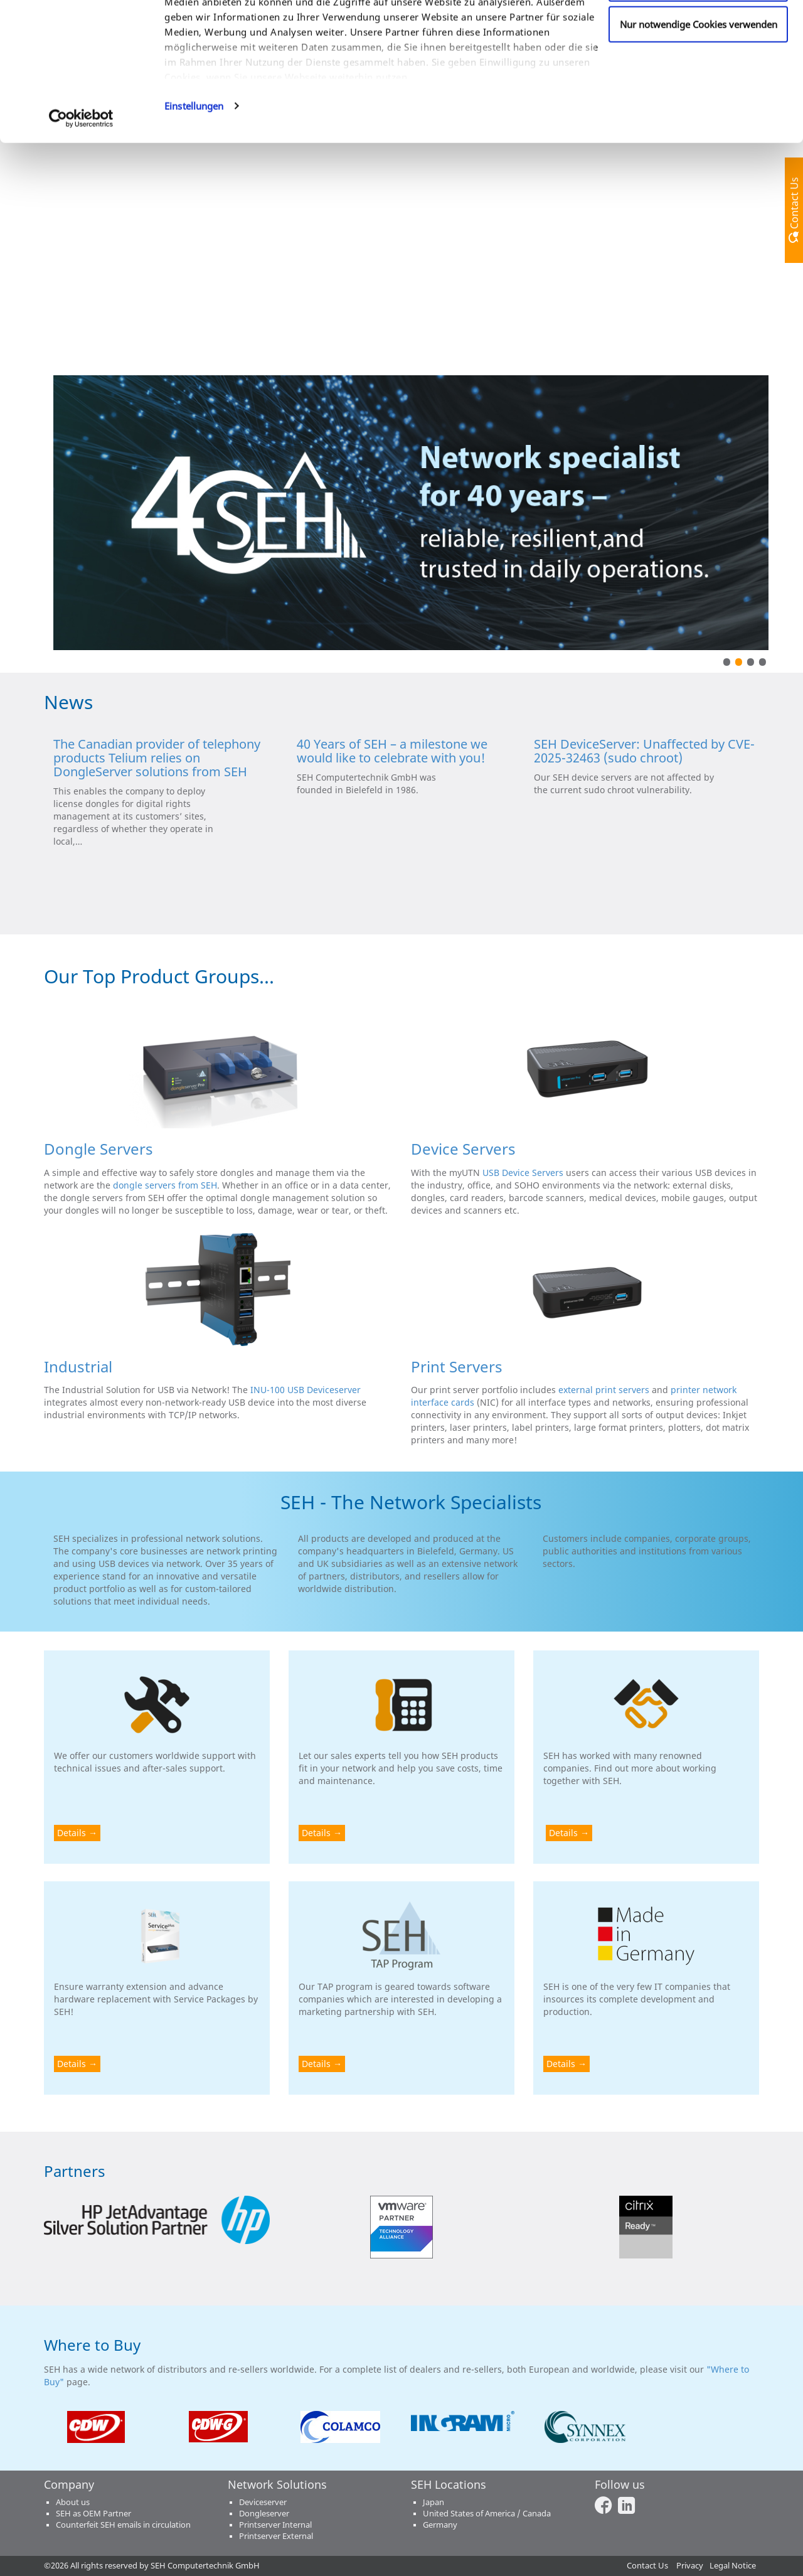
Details (71, 1833)
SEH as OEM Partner (93, 2513)
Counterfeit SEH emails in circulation (123, 2525)
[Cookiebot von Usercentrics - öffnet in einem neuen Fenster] (81, 209)
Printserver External (276, 2536)
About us (73, 2502)
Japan (433, 2502)
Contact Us (647, 2565)
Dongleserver (264, 2513)
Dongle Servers (98, 1148)
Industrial (78, 1366)
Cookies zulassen (698, 33)
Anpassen (698, 74)
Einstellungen (193, 197)
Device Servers (463, 1148)
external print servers (603, 1390)
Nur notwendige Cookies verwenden (698, 115)
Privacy (689, 2565)
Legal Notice (733, 2565)
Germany (440, 2525)
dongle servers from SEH (165, 1185)
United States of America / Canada (487, 2513)
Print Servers (457, 1366)
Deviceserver (263, 2502)
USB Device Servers (522, 1172)
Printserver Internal (275, 2525)
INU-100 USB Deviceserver (305, 1390)
